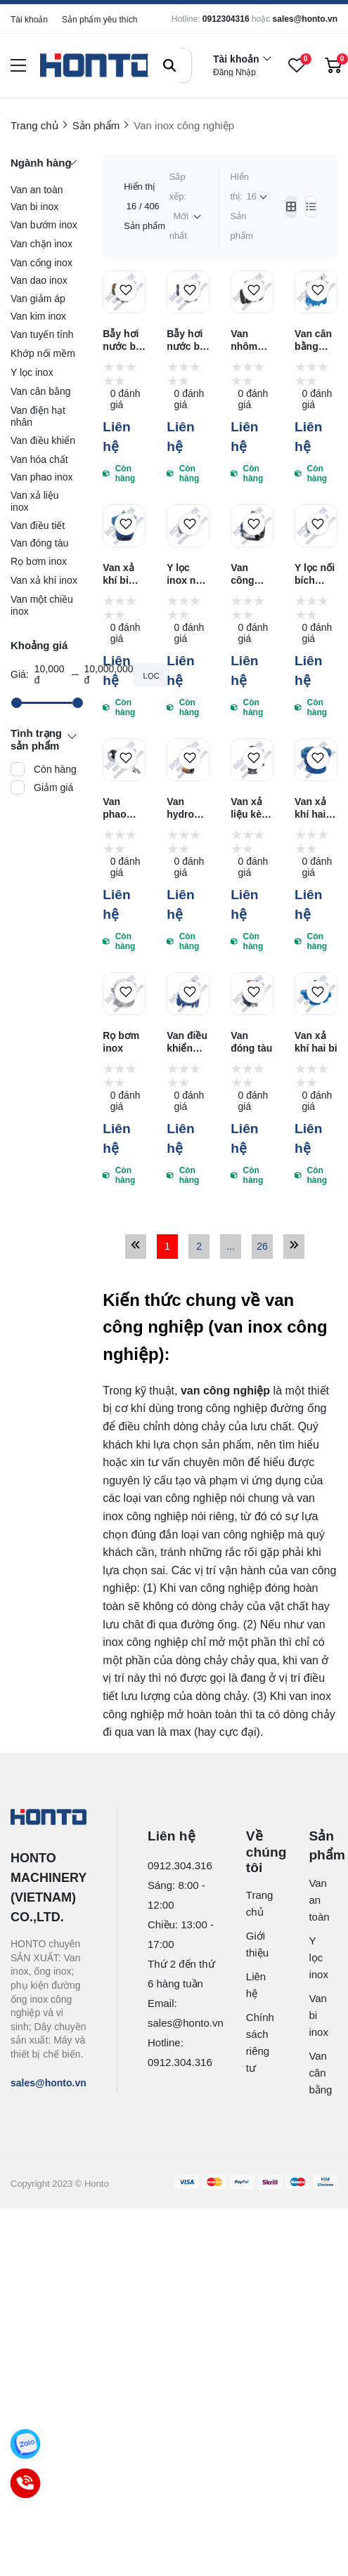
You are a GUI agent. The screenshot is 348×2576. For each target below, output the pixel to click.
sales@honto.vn (305, 19)
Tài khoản (29, 20)
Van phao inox (41, 477)
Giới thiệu (254, 1944)
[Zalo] (25, 2444)
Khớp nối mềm (43, 353)
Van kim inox (38, 316)
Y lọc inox (32, 372)
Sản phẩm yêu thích (99, 20)
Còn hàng (55, 769)
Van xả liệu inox (35, 501)
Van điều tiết (38, 525)
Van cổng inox (41, 262)
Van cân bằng (41, 391)
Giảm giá (53, 787)
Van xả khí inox (44, 580)
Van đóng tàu (39, 543)
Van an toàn (37, 189)
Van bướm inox (44, 224)
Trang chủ (254, 1903)
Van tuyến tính (42, 334)
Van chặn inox (41, 243)
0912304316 (226, 19)
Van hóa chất (39, 459)
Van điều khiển (43, 440)
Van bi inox (34, 206)
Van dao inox (39, 280)
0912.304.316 (180, 1865)
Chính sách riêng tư (254, 2042)
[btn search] (169, 65)
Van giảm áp (38, 298)
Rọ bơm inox (39, 561)
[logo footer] (48, 1818)
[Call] (25, 2483)
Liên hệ (254, 1984)
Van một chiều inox (42, 605)
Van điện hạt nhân (38, 416)
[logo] (96, 65)
